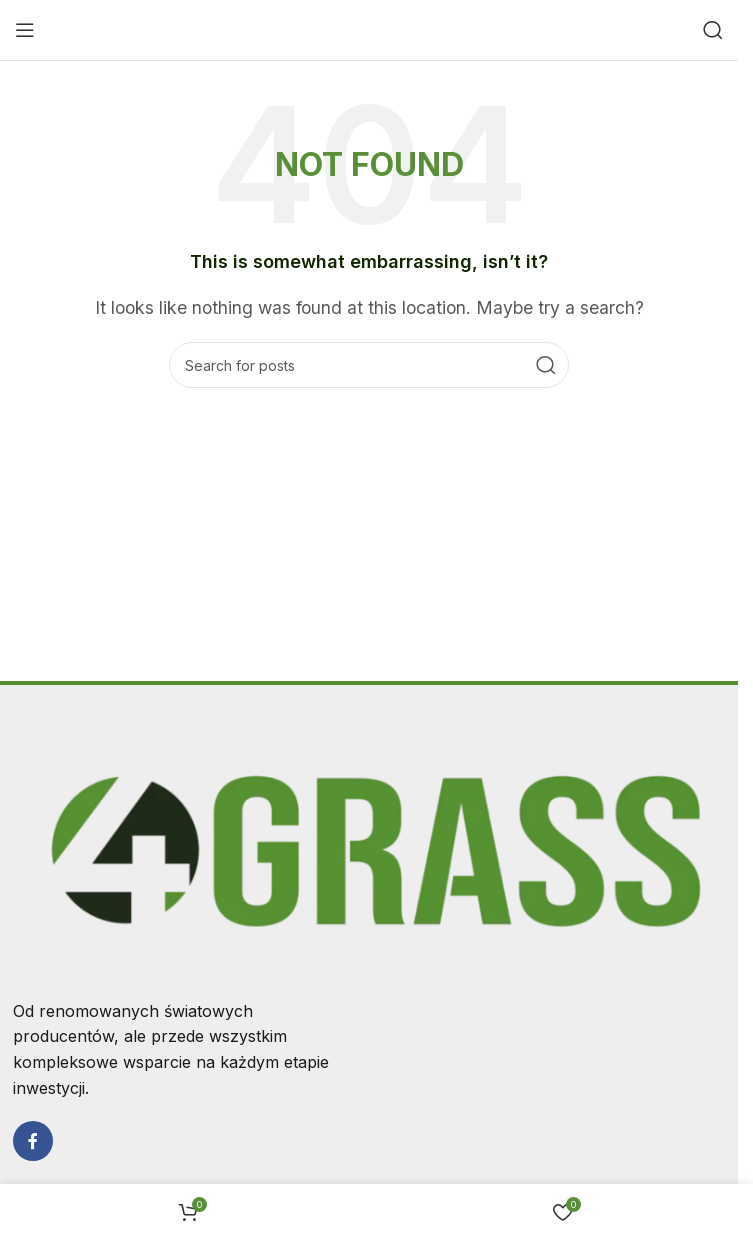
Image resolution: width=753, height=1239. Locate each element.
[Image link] (369, 850)
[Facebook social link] (33, 1141)
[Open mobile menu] (25, 30)
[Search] (713, 30)
